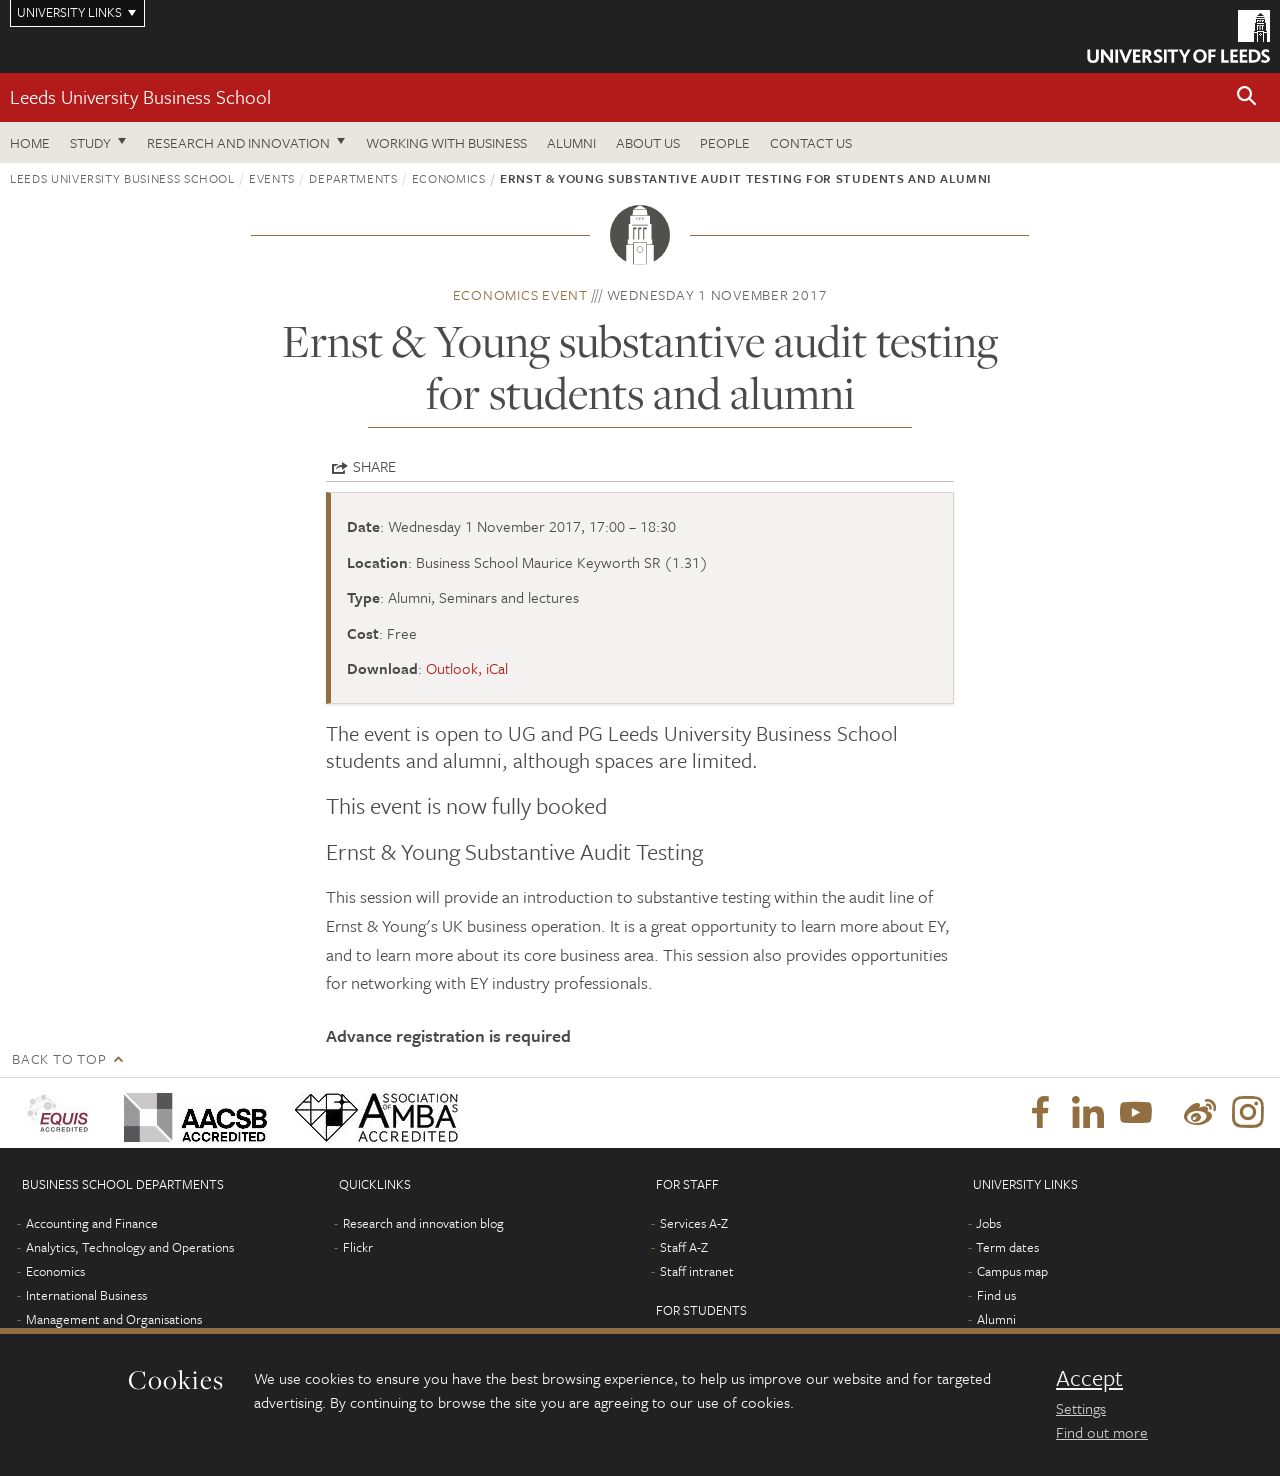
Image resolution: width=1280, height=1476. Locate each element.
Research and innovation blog (423, 1223)
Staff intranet (697, 1271)
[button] (1247, 97)
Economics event (520, 294)
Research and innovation (238, 142)
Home (30, 142)
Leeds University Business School (140, 96)
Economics (449, 178)
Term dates (1007, 1247)
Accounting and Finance (92, 1223)
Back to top (59, 1058)
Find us (996, 1295)
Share (374, 466)
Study (90, 142)
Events (272, 178)
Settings (1081, 1408)
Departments (353, 178)
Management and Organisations (114, 1319)
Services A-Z (694, 1223)
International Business (86, 1295)
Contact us (811, 142)
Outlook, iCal (467, 668)
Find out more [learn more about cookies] (1102, 1432)
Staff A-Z (684, 1247)
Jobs (988, 1223)
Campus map (1012, 1271)
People (725, 142)
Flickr (358, 1247)
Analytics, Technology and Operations (130, 1247)
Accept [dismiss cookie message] (1089, 1378)
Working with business (446, 142)
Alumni (571, 142)
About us (648, 142)
